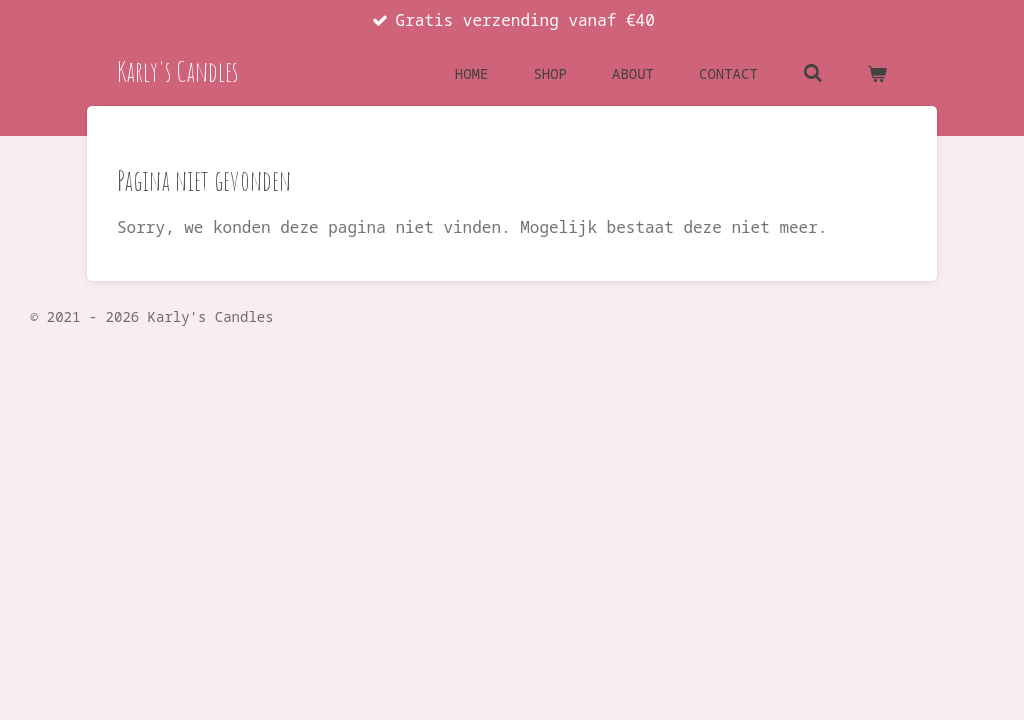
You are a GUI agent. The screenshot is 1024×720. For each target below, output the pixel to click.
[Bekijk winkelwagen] (877, 74)
